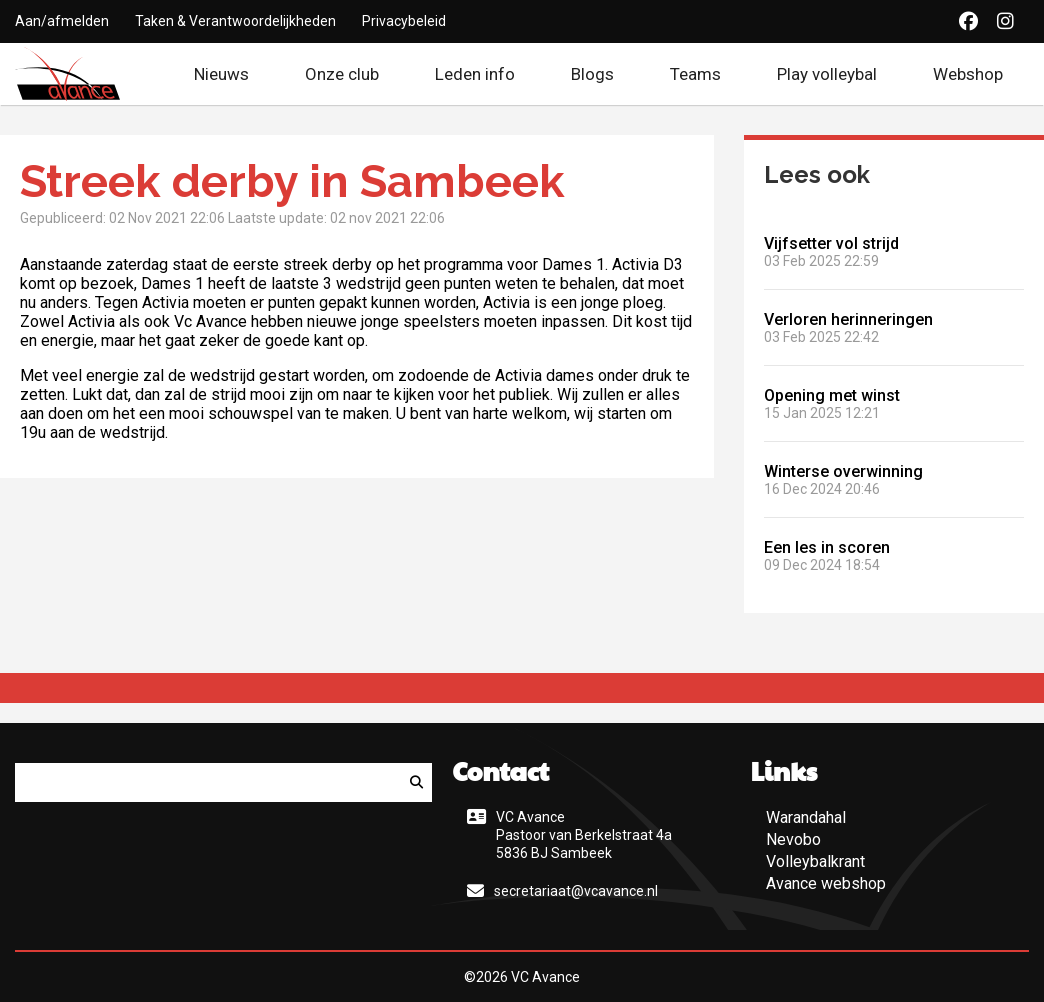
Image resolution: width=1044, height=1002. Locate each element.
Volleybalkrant (815, 861)
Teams (695, 74)
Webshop (981, 74)
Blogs (592, 74)
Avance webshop (826, 883)
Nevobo (793, 839)
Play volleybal (827, 74)
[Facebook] (968, 21)
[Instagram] (1005, 21)
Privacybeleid (404, 21)
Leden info (475, 74)
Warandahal (806, 817)
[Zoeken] (416, 782)
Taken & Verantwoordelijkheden (235, 21)
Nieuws (221, 74)
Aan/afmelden (62, 21)
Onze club (342, 74)
